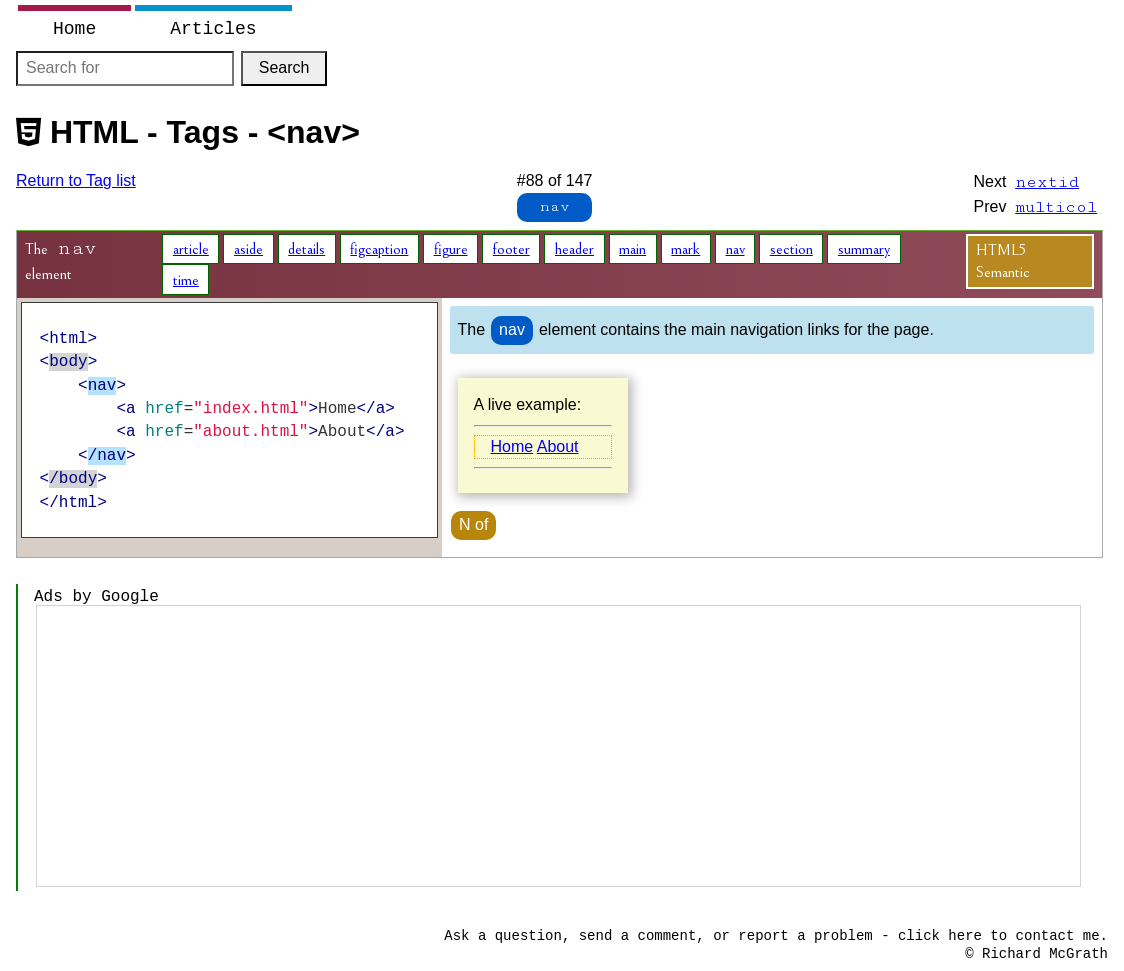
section (791, 249)
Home (511, 446)
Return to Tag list (76, 180)
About (558, 446)
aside (248, 249)
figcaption (379, 249)
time (186, 280)
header (574, 249)
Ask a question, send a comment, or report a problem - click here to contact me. (776, 936)
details (306, 249)
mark (685, 249)
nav (735, 249)
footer (511, 249)
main (632, 249)
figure (451, 249)
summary (864, 249)
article (191, 249)
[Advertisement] (558, 746)
